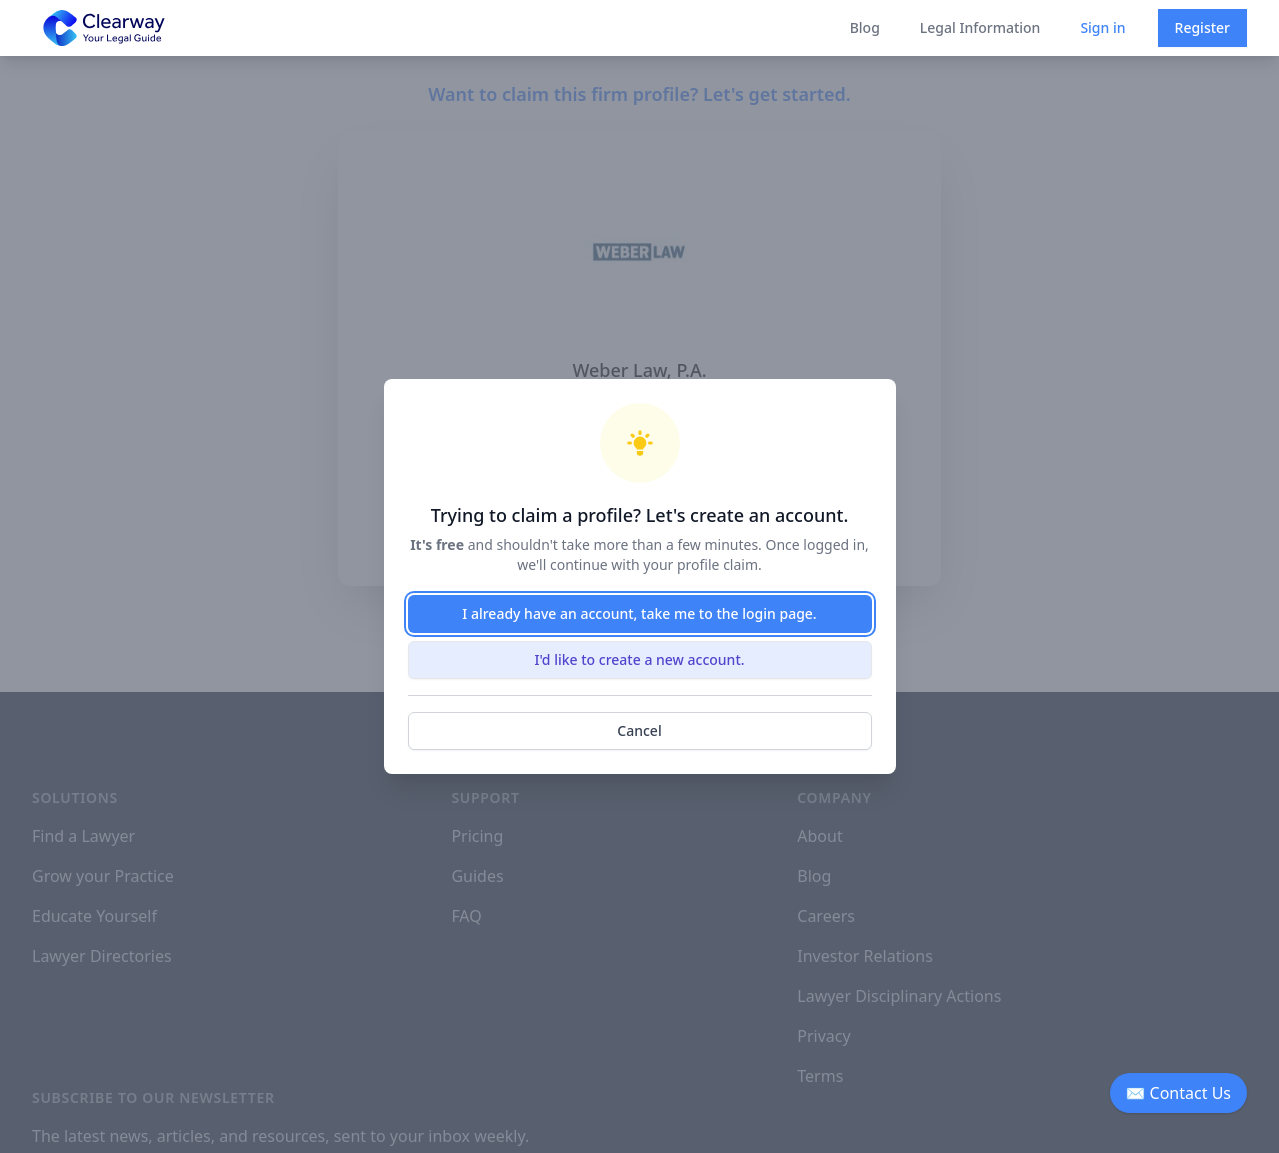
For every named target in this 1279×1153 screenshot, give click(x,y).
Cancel (639, 730)
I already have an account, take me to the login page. (639, 613)
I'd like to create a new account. (639, 659)
